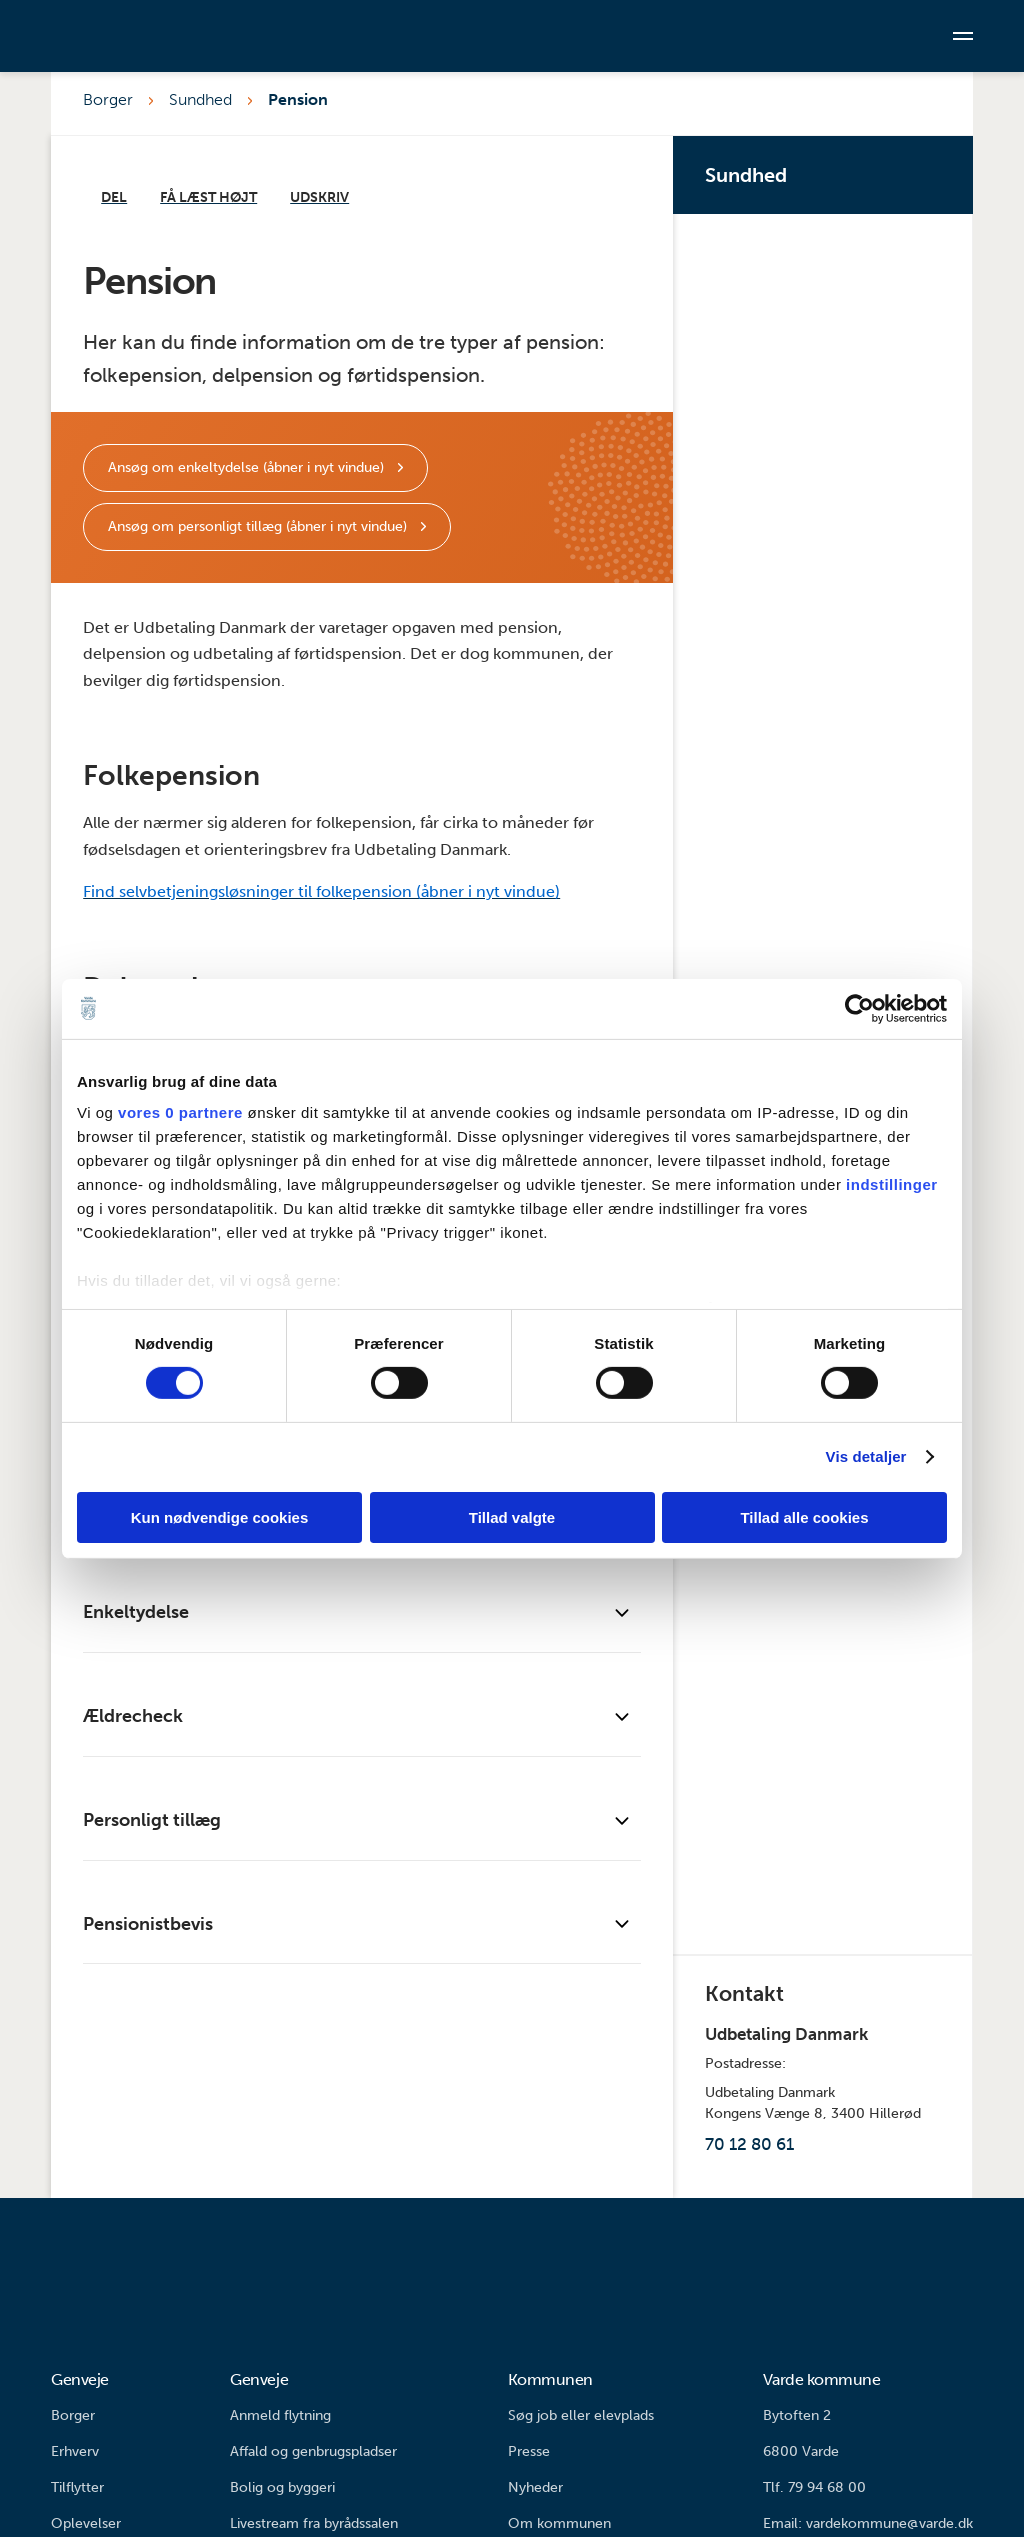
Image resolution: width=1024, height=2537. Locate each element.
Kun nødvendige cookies (220, 1517)
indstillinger (892, 1184)
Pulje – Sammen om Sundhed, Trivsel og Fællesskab (826, 484)
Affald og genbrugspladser (313, 2451)
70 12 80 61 (749, 2144)
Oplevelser (86, 2523)
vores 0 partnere (180, 1112)
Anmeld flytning (280, 2415)
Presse (529, 2451)
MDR (826, 1678)
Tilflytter (77, 2487)
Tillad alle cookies (804, 1517)
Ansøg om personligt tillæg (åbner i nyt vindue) (259, 526)
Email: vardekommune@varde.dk (868, 2523)
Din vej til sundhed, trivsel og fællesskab (826, 318)
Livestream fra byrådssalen (314, 2523)
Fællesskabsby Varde (826, 1844)
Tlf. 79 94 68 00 (814, 2487)
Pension (298, 99)
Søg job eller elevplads (581, 2415)
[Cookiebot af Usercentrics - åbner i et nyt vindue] (859, 1008)
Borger (108, 99)
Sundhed (200, 99)
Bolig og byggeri (282, 2487)
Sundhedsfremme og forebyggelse (826, 650)
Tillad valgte (512, 1517)
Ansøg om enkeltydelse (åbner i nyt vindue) (248, 467)
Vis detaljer (866, 1456)
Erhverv (75, 2451)
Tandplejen (826, 816)
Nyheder (535, 2487)
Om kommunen (559, 2523)
